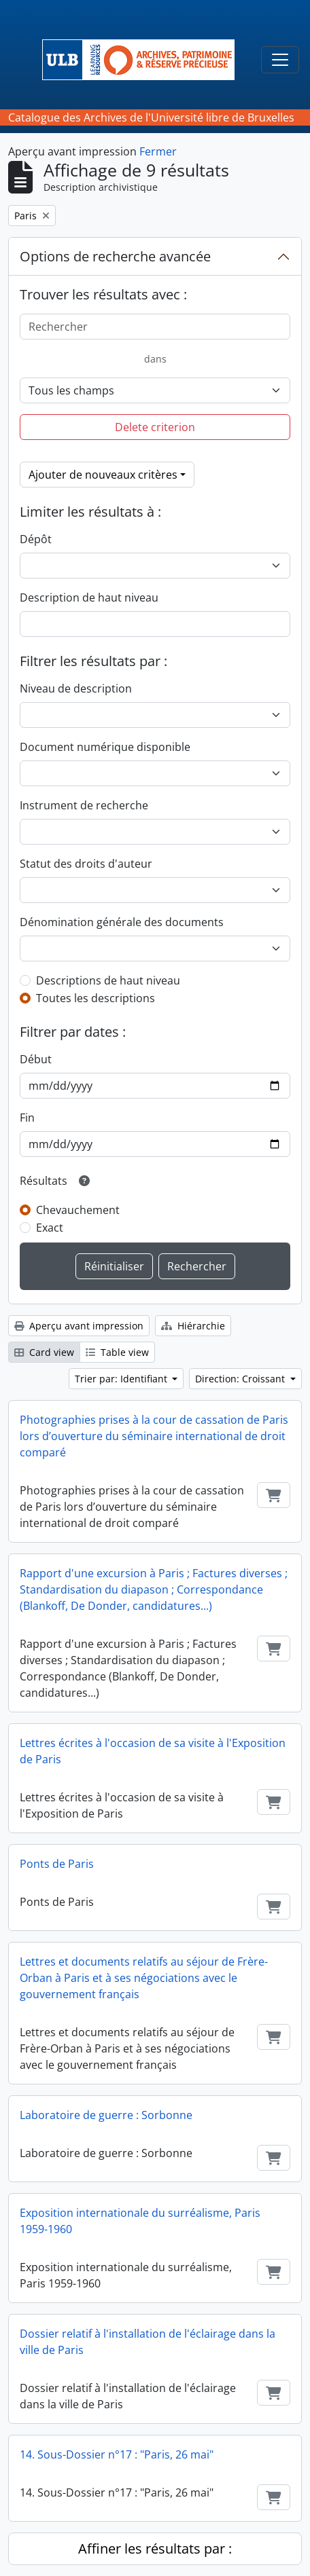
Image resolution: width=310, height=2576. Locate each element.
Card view (44, 1352)
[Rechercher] (155, 326)
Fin (27, 1117)
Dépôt (36, 539)
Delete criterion (155, 427)
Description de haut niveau (89, 597)
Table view (117, 1352)
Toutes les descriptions (95, 998)
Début (36, 1059)
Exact (49, 1227)
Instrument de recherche (84, 805)
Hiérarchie (193, 1325)
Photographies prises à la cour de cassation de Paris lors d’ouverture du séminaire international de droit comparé (154, 1436)
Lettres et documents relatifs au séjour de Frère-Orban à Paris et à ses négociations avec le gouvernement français (144, 1978)
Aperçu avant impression (78, 1325)
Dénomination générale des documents (122, 922)
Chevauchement (78, 1209)
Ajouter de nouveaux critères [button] (103, 474)
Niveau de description (76, 688)
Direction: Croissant (241, 1378)
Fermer (158, 151)
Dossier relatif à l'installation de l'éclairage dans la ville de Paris (147, 2341)
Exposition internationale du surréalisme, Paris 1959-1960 (140, 2221)
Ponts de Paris (57, 1863)
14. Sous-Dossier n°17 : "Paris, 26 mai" (116, 2454)
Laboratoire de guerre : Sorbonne (106, 2115)
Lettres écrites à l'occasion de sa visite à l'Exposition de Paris (153, 1751)
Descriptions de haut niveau (108, 980)
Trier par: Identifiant (122, 1378)
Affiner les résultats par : (155, 2548)
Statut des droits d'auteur (86, 863)
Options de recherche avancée (115, 256)
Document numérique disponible (105, 746)
